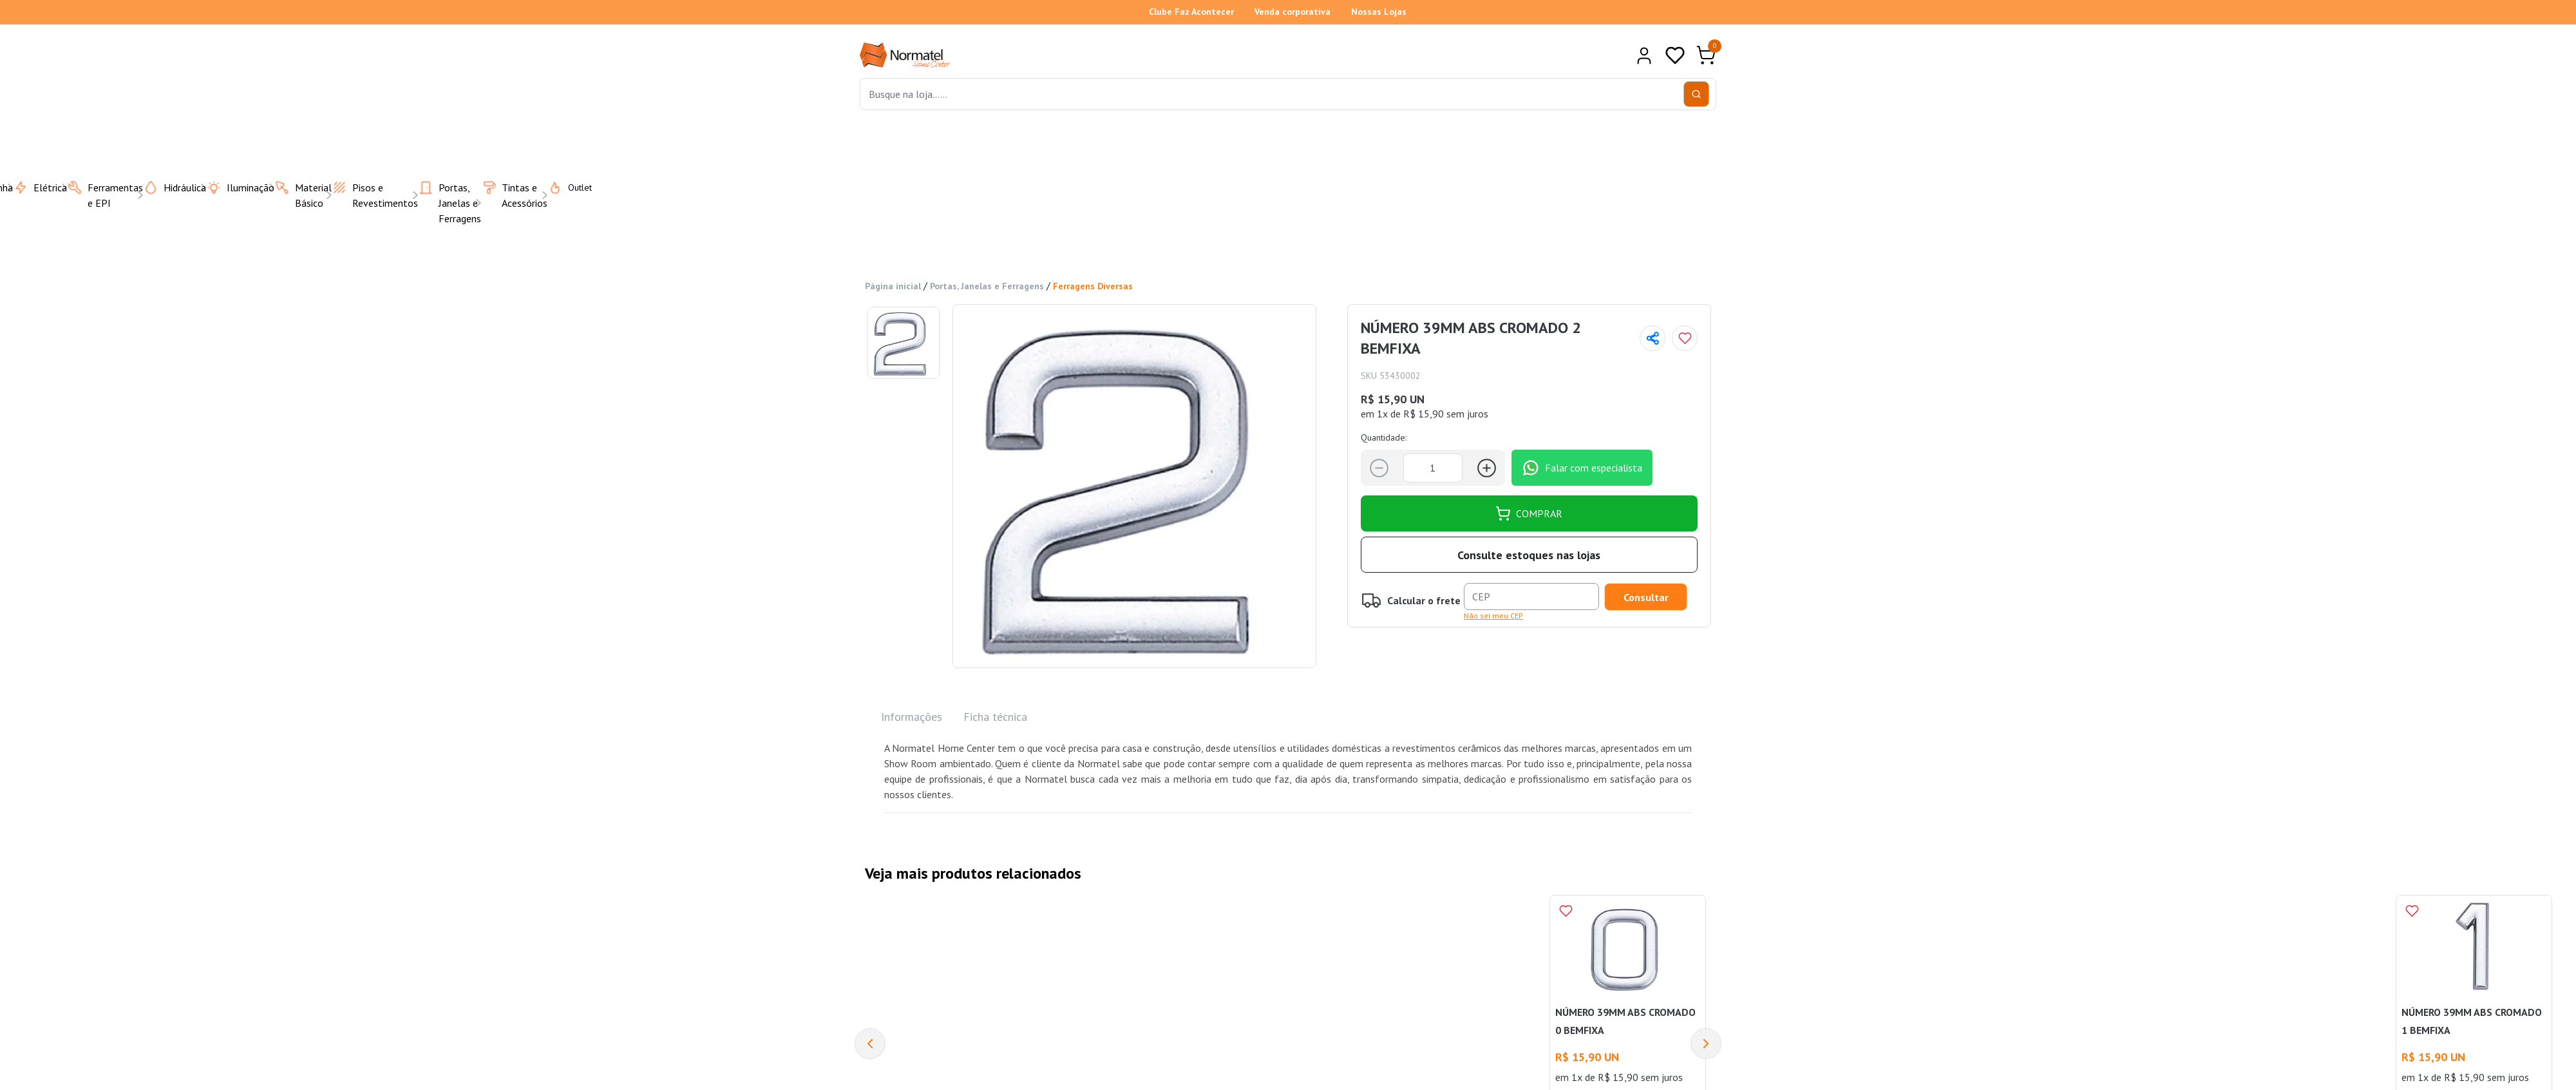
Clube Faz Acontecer (1191, 11)
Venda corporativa (1293, 11)
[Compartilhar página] (1652, 338)
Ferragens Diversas (1093, 286)
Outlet (561, 187)
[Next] (1705, 1043)
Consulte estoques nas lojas (1528, 555)
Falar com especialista (1582, 468)
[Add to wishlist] (1685, 338)
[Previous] (870, 1043)
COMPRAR (1528, 513)
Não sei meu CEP (1493, 615)
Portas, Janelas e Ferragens (987, 286)
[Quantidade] (1433, 468)
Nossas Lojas (1378, 11)
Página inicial (893, 286)
